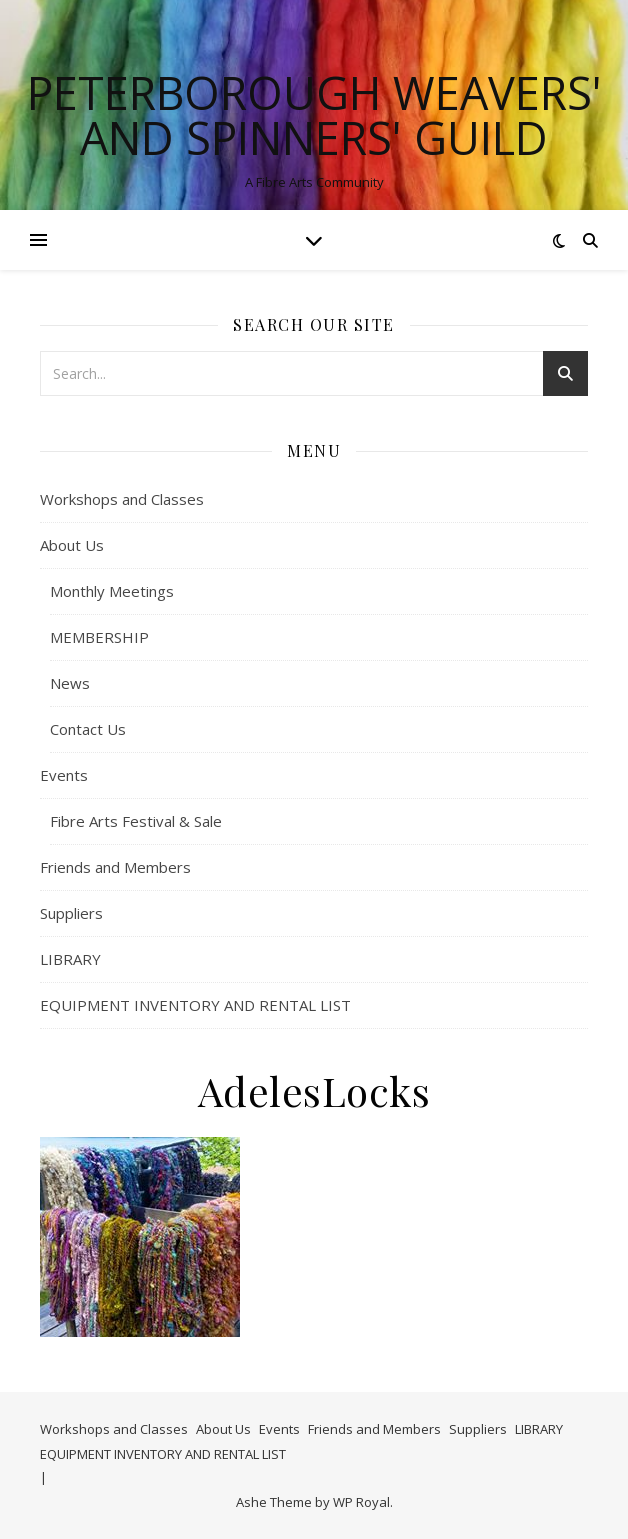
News (70, 683)
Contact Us (88, 729)
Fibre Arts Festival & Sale (136, 821)
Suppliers (71, 913)
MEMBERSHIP (99, 637)
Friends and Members (115, 867)
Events (64, 775)
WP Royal (361, 1502)
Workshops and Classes (122, 499)
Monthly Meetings (112, 591)
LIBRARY (70, 959)
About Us (72, 545)
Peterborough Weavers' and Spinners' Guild (314, 115)
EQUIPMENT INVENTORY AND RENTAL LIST (195, 1005)
